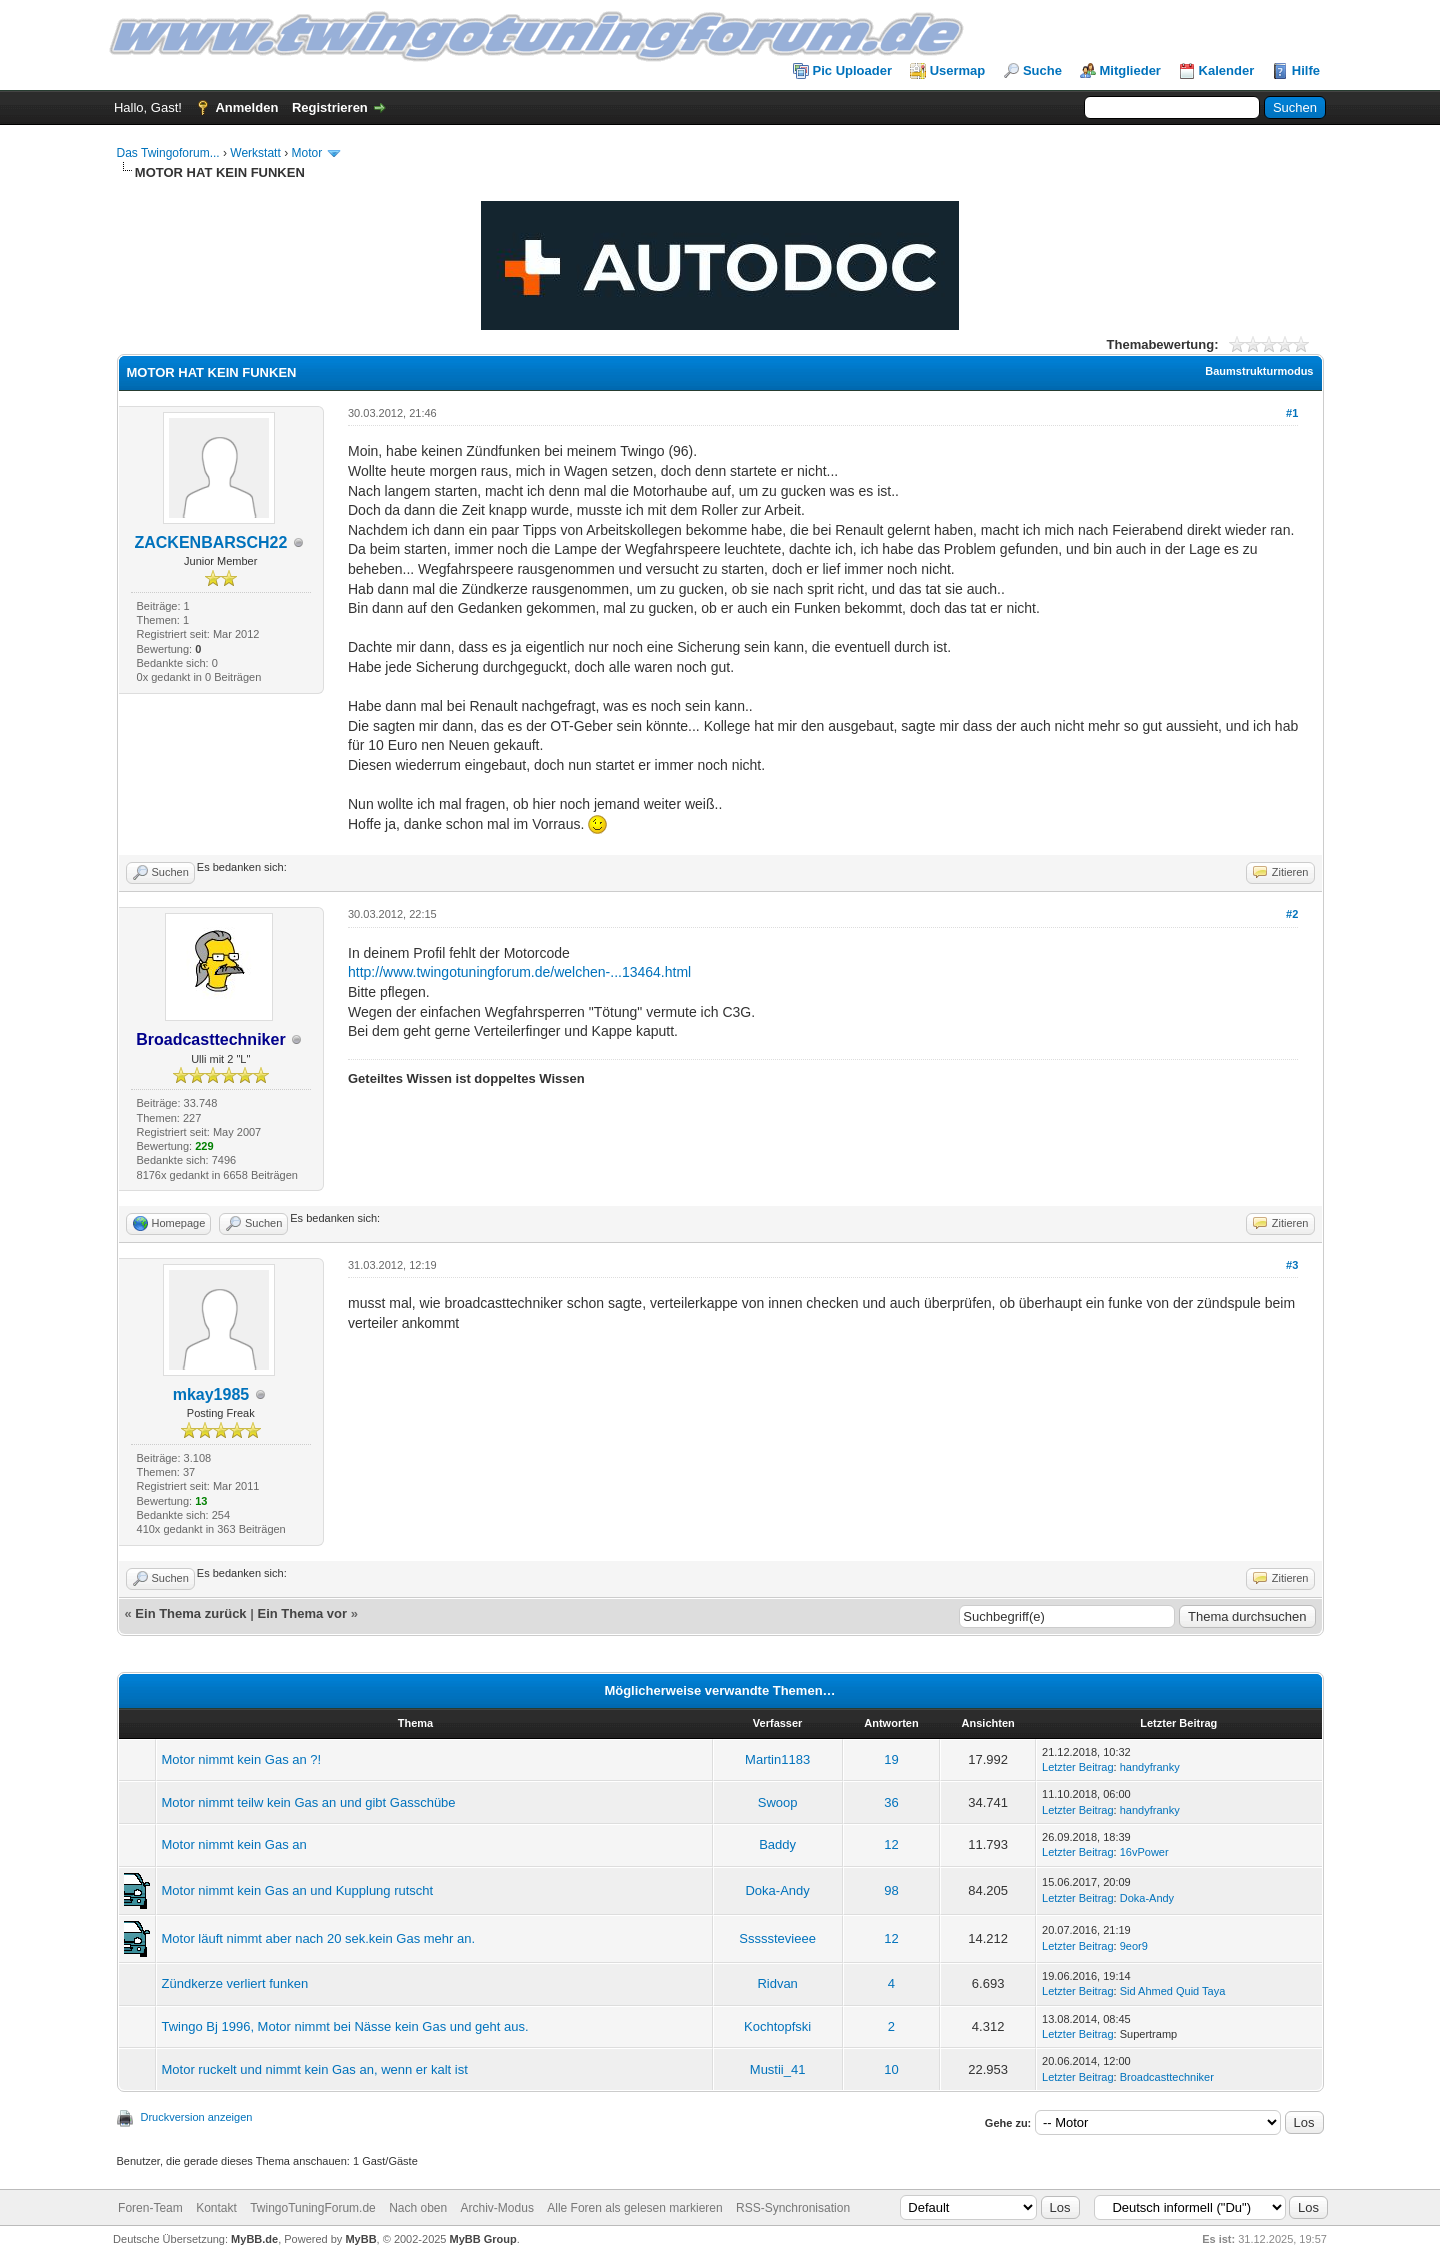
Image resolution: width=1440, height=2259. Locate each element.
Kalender (1227, 70)
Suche (1042, 70)
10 (891, 2069)
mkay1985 (211, 1394)
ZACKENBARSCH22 (210, 542)
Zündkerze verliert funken (235, 1983)
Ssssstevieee (777, 1938)
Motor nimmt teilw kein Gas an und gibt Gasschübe (309, 1802)
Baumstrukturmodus (1259, 371)
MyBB (360, 2239)
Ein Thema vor (302, 1613)
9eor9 (1134, 1946)
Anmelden (246, 107)
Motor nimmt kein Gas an (234, 1844)
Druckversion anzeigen (197, 2117)
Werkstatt (255, 153)
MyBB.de (254, 2239)
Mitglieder (1130, 70)
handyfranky (1150, 1767)
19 (891, 1759)
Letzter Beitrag (1078, 1767)
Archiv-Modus (497, 2208)
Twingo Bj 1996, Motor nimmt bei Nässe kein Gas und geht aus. (345, 2026)
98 (891, 1890)
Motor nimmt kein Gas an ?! (242, 1759)
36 (891, 1802)
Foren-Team (150, 2208)
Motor (306, 153)
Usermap (958, 70)
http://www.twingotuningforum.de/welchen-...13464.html (519, 972)
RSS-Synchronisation (793, 2208)
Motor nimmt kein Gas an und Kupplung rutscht (298, 1890)
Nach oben (418, 2208)
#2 (1292, 914)
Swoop (778, 1802)
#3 (1292, 1265)
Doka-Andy (777, 1890)
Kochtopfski (777, 2026)
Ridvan (777, 1983)
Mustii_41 (778, 2069)
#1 (1292, 413)
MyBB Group (483, 2239)
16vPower (1144, 1852)
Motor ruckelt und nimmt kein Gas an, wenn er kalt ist (315, 2069)
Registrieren (330, 107)
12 (891, 1844)
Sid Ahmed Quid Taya (1173, 1991)
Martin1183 (777, 1759)
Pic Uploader (852, 70)
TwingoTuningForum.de (313, 2208)
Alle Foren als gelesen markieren (634, 2208)
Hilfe (1306, 70)
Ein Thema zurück (190, 1613)
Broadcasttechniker (1167, 2077)
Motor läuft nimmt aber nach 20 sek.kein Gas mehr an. (319, 1938)
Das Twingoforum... (168, 153)
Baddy (777, 1844)
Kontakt (216, 2208)
